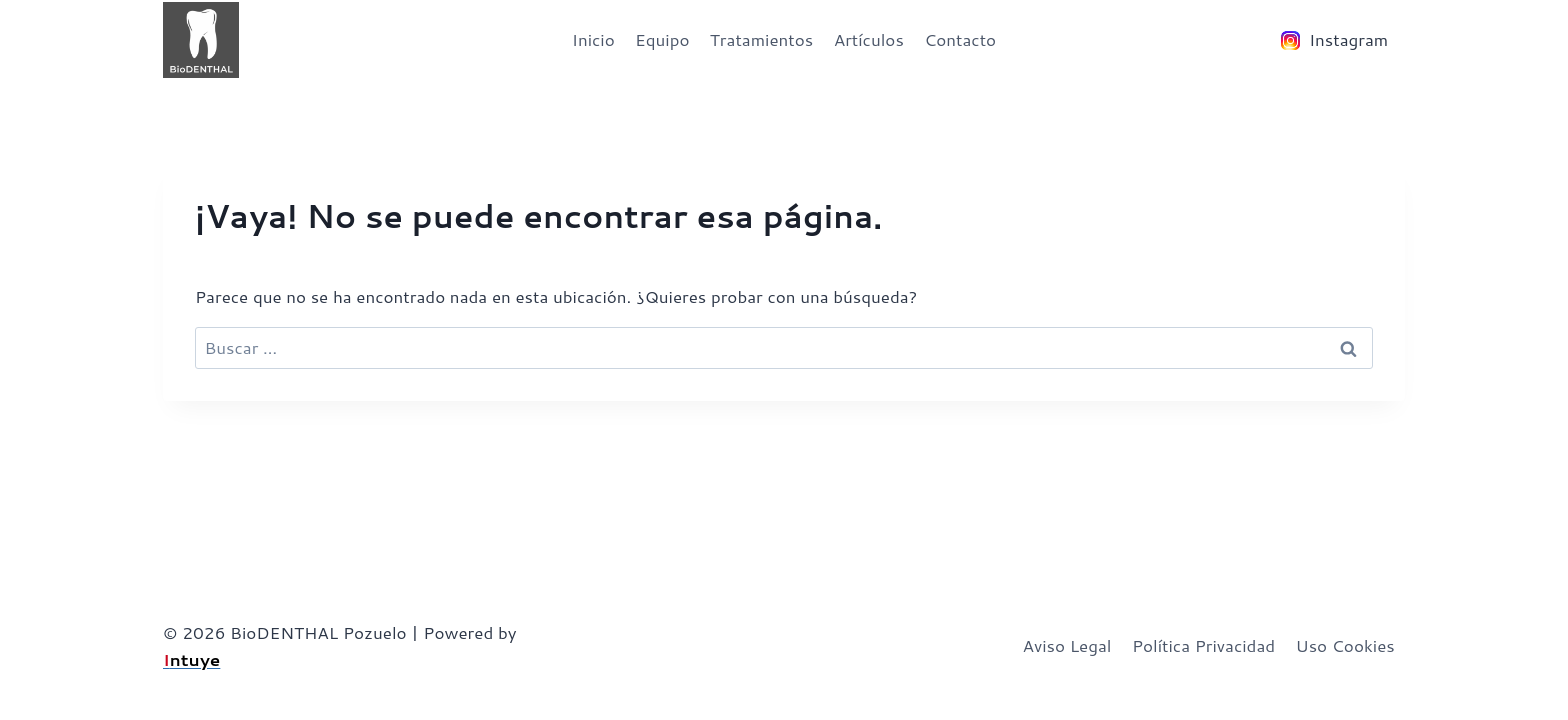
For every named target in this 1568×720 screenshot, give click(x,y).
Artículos (869, 39)
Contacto (960, 39)
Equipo (662, 39)
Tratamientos (761, 39)
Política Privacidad (1203, 645)
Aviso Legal (1066, 645)
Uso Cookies (1345, 645)
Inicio (593, 39)
